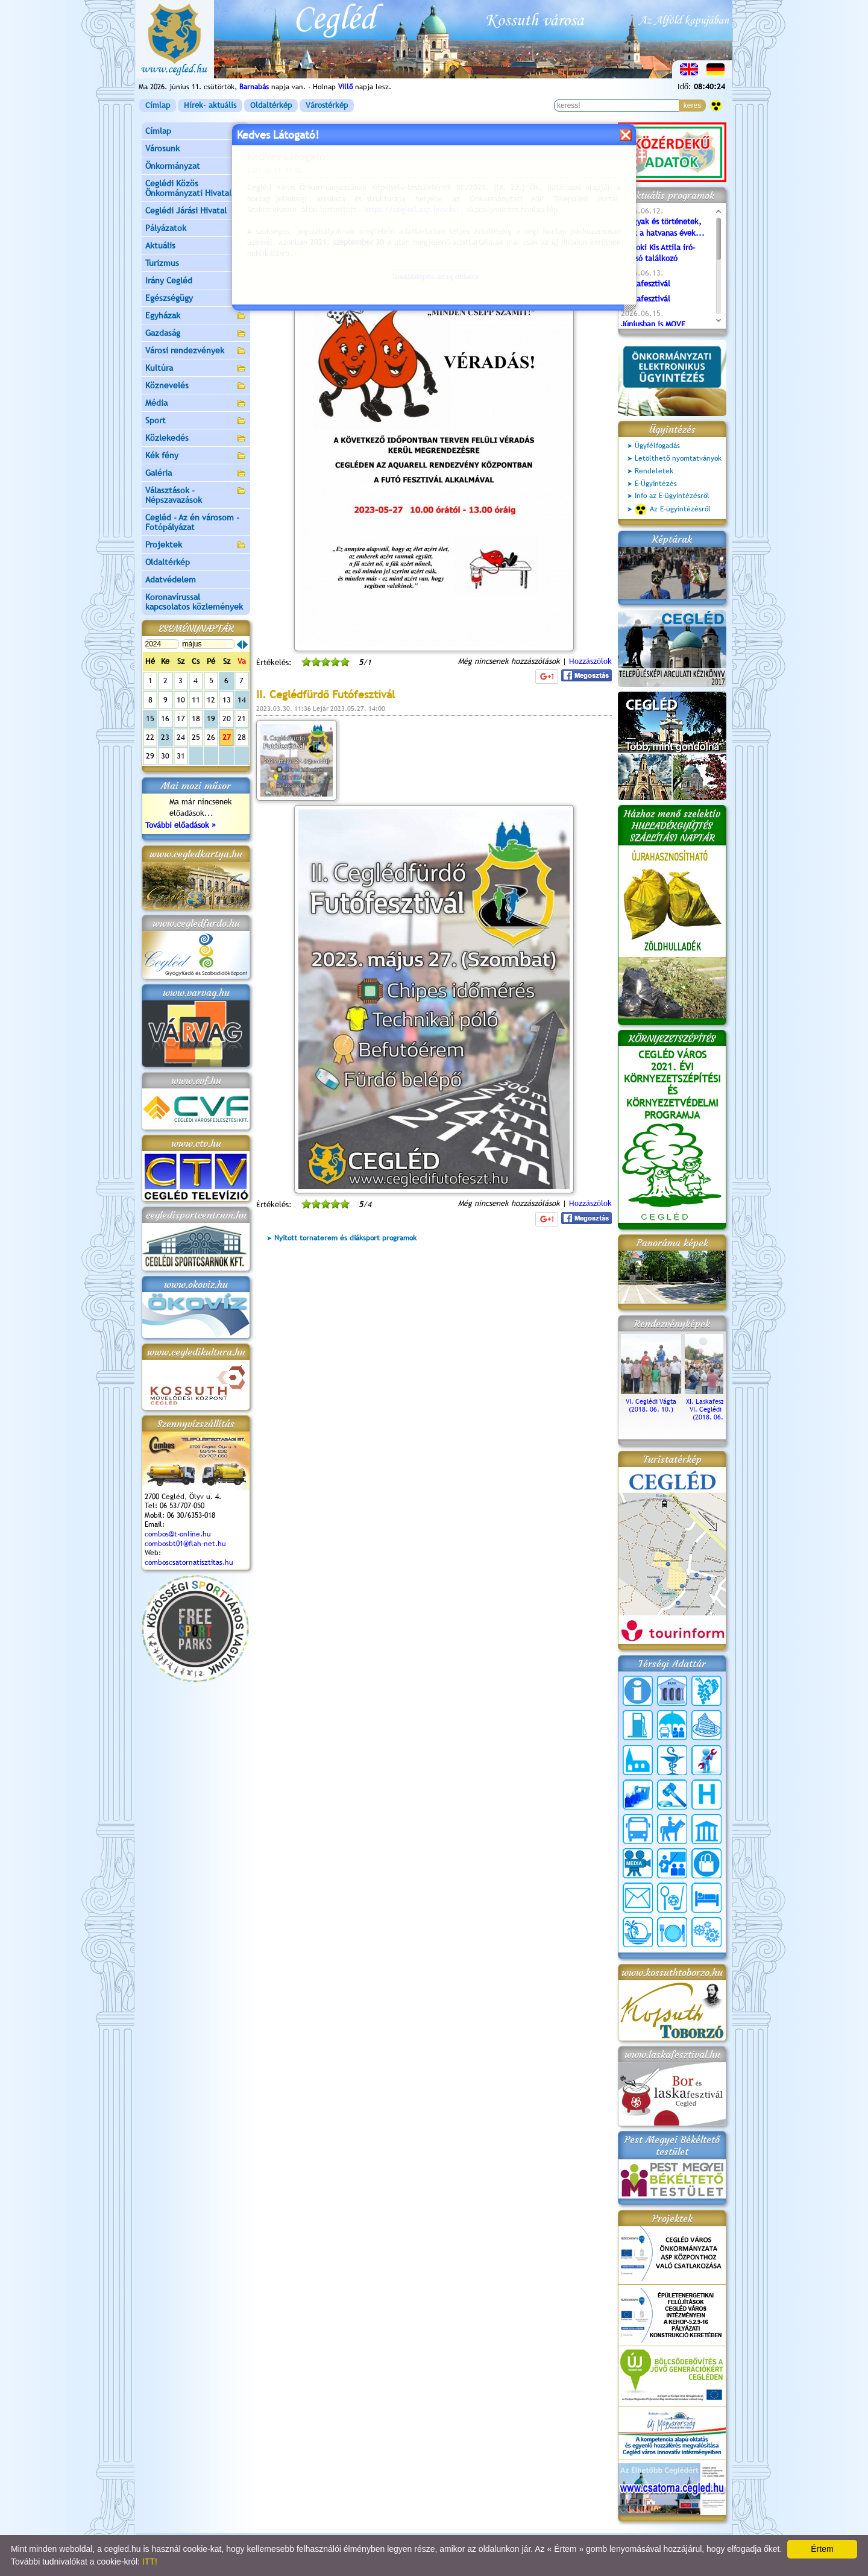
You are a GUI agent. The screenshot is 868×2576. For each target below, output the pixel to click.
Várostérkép (327, 105)
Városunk (196, 149)
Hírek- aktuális (210, 105)
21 (241, 718)
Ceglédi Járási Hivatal (186, 210)
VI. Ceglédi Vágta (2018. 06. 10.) (651, 1401)
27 (226, 737)
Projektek (196, 545)
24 (181, 737)
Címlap (157, 105)
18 (196, 718)
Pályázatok (165, 228)
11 (196, 699)
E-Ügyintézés (656, 483)
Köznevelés (196, 386)
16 (165, 718)
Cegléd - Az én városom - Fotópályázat (192, 522)
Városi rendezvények (196, 351)
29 (150, 755)
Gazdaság (196, 333)
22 (150, 737)
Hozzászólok (590, 661)
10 (181, 699)
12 (211, 699)
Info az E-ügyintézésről (672, 495)
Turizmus (196, 264)
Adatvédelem (170, 579)
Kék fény (196, 456)
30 (165, 755)
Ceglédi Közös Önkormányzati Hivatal (196, 188)
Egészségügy (196, 299)
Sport (196, 421)
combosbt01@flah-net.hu (185, 1543)
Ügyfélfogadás (657, 445)
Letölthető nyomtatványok (678, 458)
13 (226, 699)
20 (226, 718)
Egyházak (196, 316)
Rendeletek (654, 471)
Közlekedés (196, 438)
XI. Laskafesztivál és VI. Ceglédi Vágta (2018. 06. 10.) (715, 1405)
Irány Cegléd (168, 280)
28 (241, 737)
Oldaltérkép (271, 105)
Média (196, 403)
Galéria (196, 473)
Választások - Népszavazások (196, 495)
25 (196, 737)
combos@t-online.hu (178, 1534)
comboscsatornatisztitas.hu (189, 1562)
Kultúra (196, 368)
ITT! (149, 2561)
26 (211, 737)
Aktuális (196, 246)
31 (181, 755)
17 (181, 718)
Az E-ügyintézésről (673, 510)
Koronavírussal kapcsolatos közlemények (194, 601)
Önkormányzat (196, 166)
